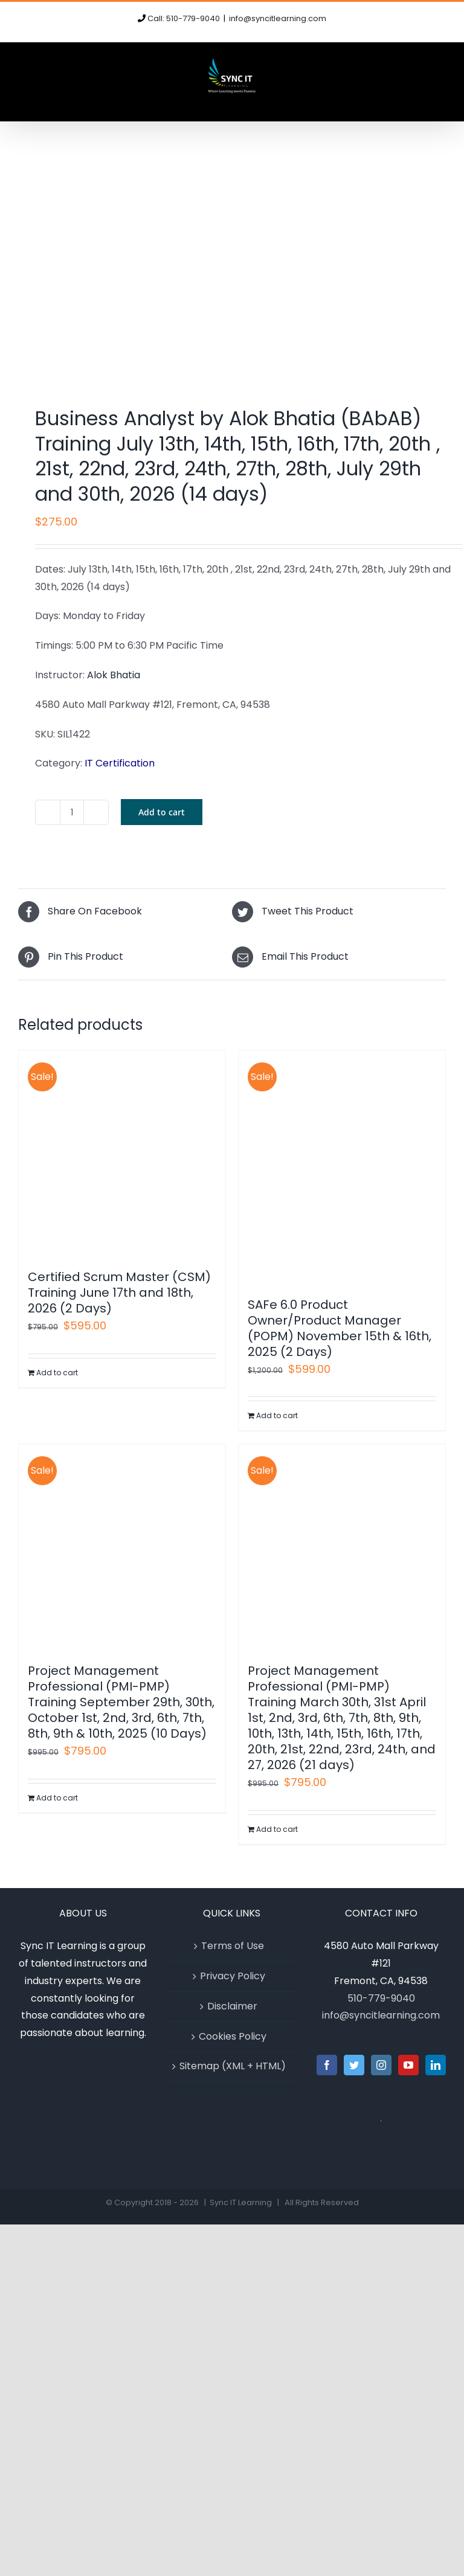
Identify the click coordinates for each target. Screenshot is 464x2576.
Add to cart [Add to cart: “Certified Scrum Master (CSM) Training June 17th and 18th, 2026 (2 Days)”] (57, 1372)
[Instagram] (381, 2065)
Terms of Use (232, 1946)
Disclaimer (232, 2006)
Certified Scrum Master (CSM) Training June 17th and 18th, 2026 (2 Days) (119, 1292)
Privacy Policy (232, 1976)
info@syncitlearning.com (277, 18)
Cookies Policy (232, 2036)
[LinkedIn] (435, 2065)
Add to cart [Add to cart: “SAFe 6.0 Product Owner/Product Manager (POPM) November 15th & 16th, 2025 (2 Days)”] (277, 1415)
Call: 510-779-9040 (183, 18)
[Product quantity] (72, 812)
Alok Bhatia (113, 675)
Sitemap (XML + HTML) (232, 2066)
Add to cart (161, 812)
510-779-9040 (381, 1998)
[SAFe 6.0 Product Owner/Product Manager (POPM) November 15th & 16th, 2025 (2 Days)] (342, 1167)
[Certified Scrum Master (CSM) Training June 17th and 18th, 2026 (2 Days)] (122, 1153)
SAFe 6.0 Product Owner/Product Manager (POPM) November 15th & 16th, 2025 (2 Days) (339, 1328)
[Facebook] (327, 2065)
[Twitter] (354, 2065)
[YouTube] (408, 2065)
